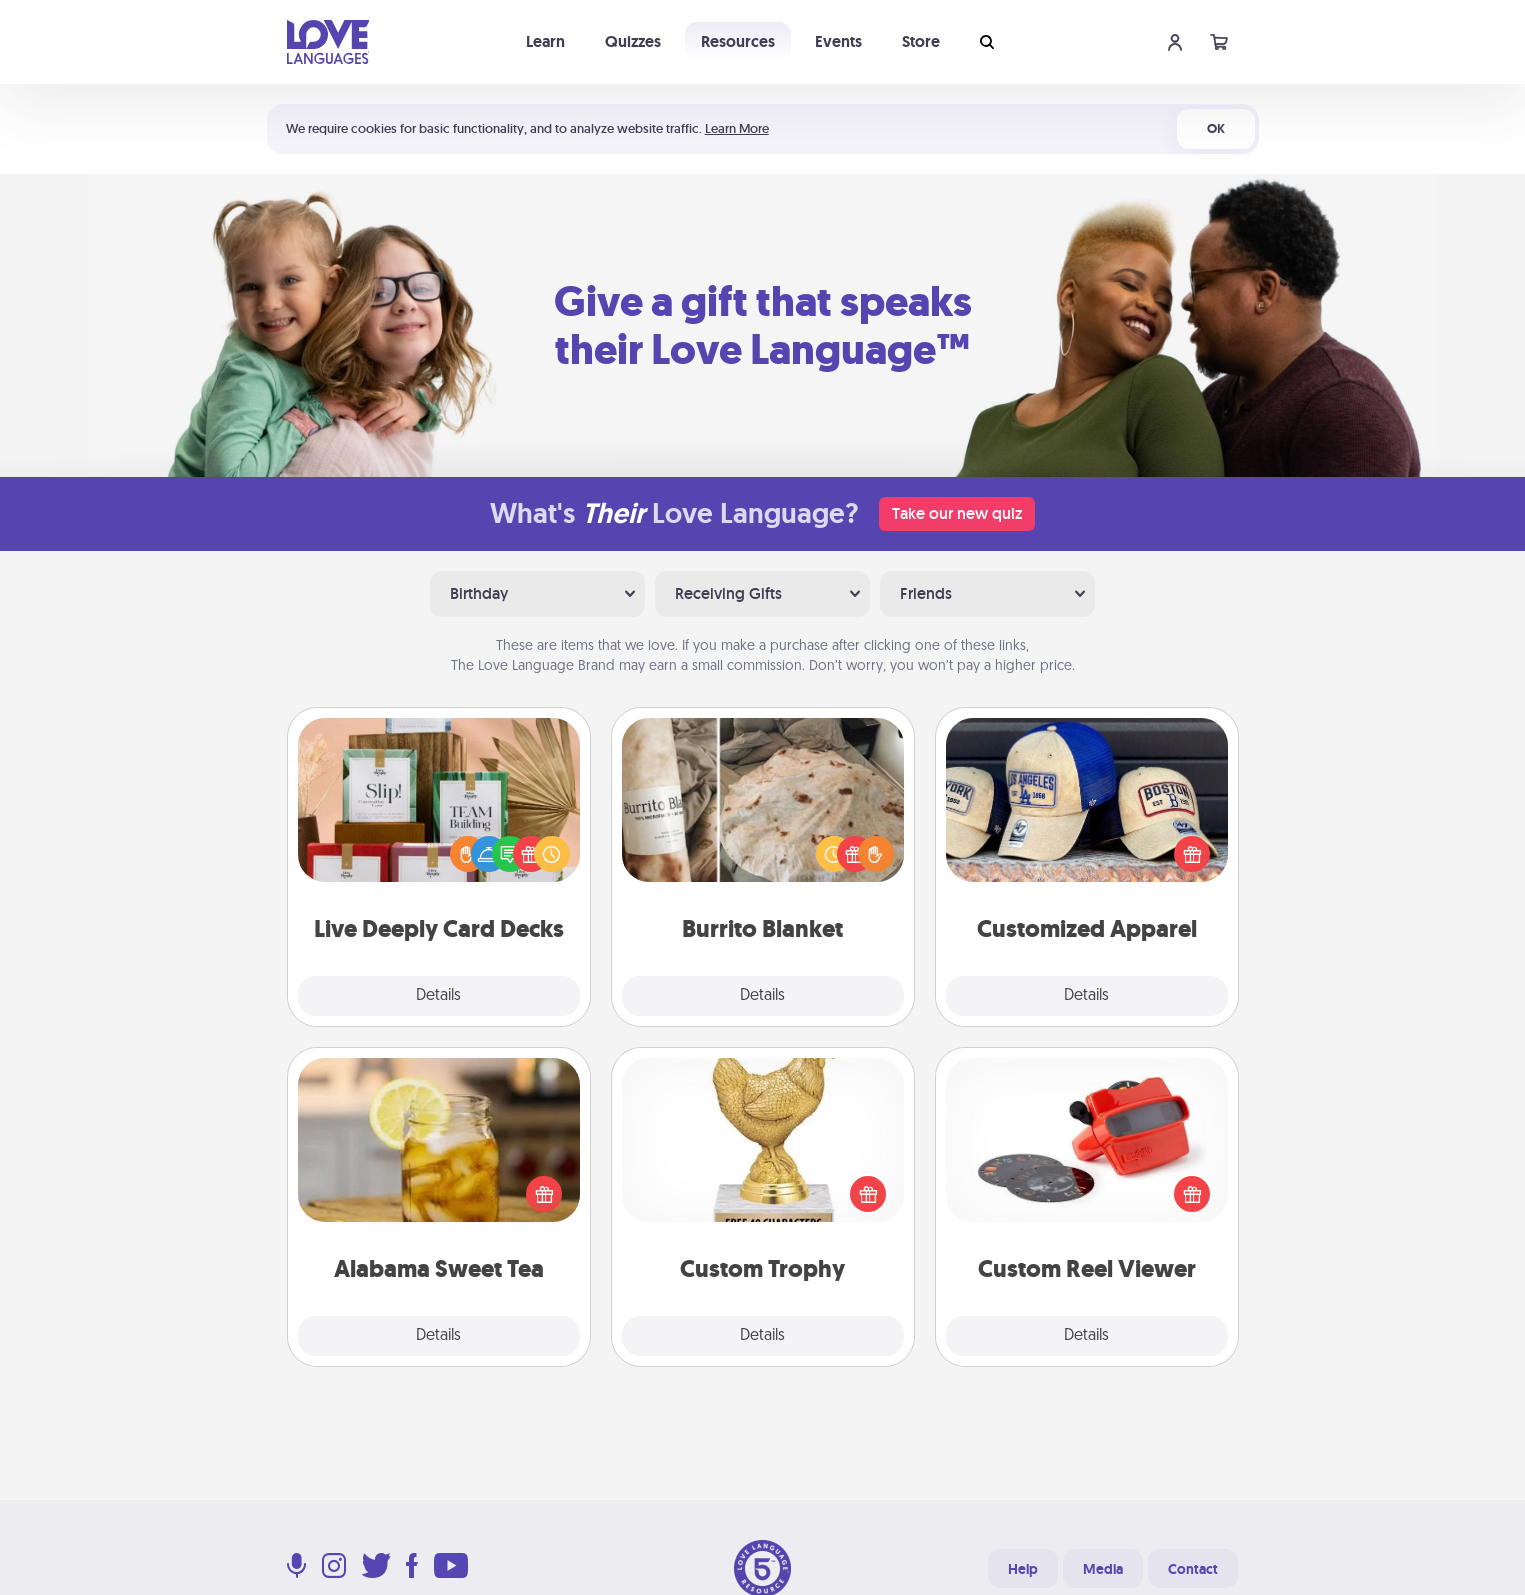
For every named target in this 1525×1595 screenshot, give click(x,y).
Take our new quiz (957, 513)
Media (1103, 1569)
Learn (545, 41)
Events (838, 41)
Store (921, 41)
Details (438, 996)
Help (1023, 1569)
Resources (738, 41)
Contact (1193, 1569)
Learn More (737, 128)
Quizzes (633, 41)
